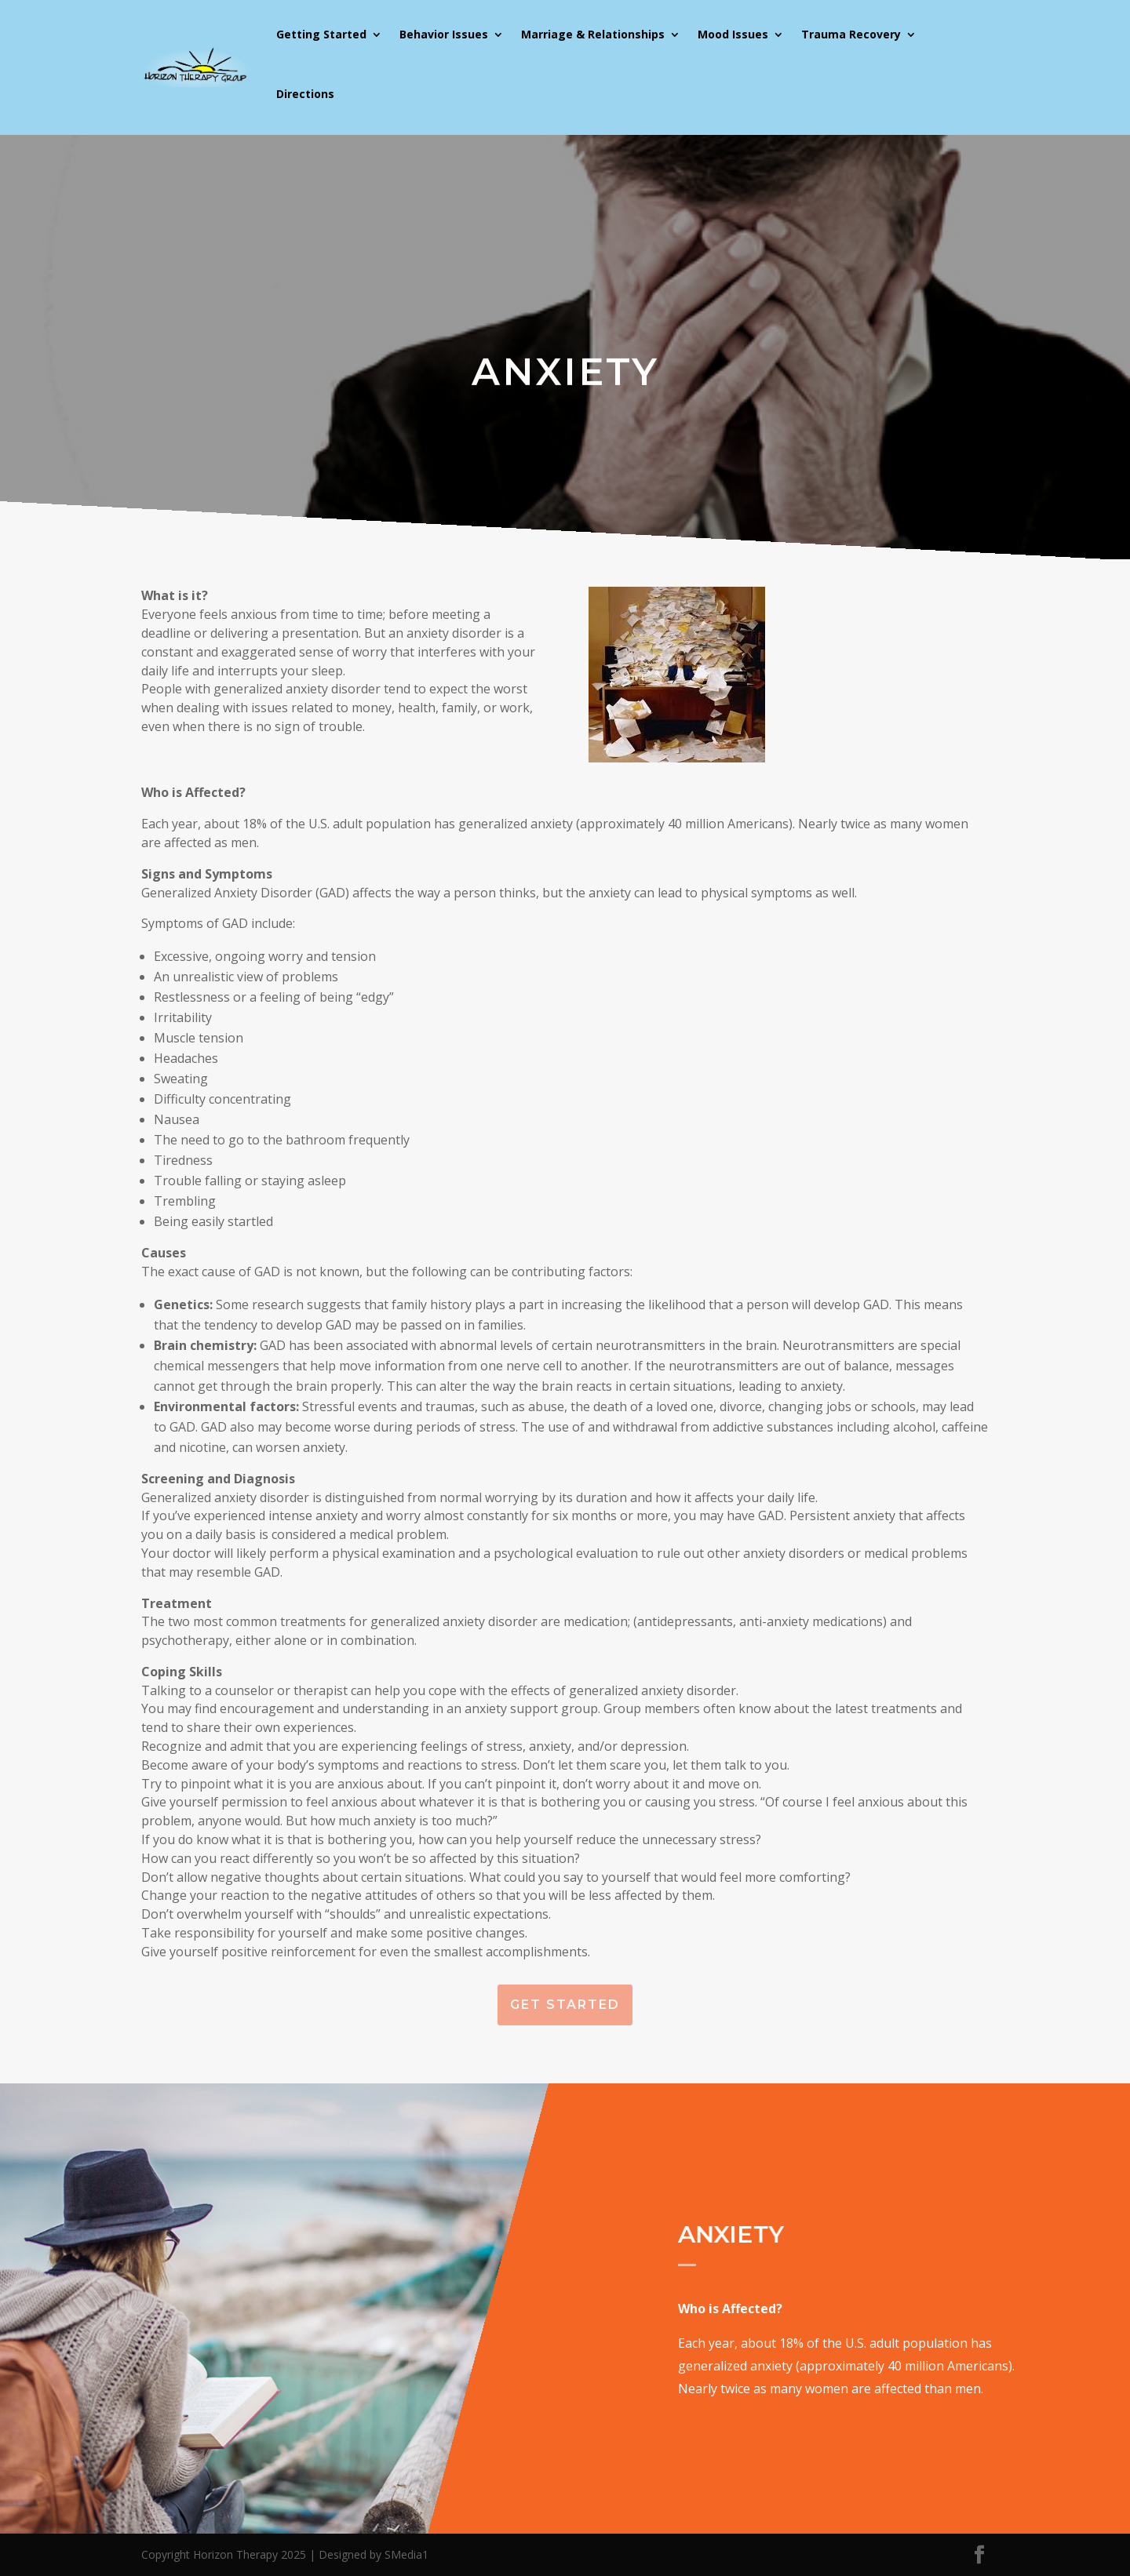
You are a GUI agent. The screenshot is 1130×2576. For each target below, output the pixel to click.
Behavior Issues (443, 34)
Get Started (565, 2004)
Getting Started (321, 34)
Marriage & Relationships (593, 34)
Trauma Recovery (851, 34)
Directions (305, 93)
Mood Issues (733, 34)
